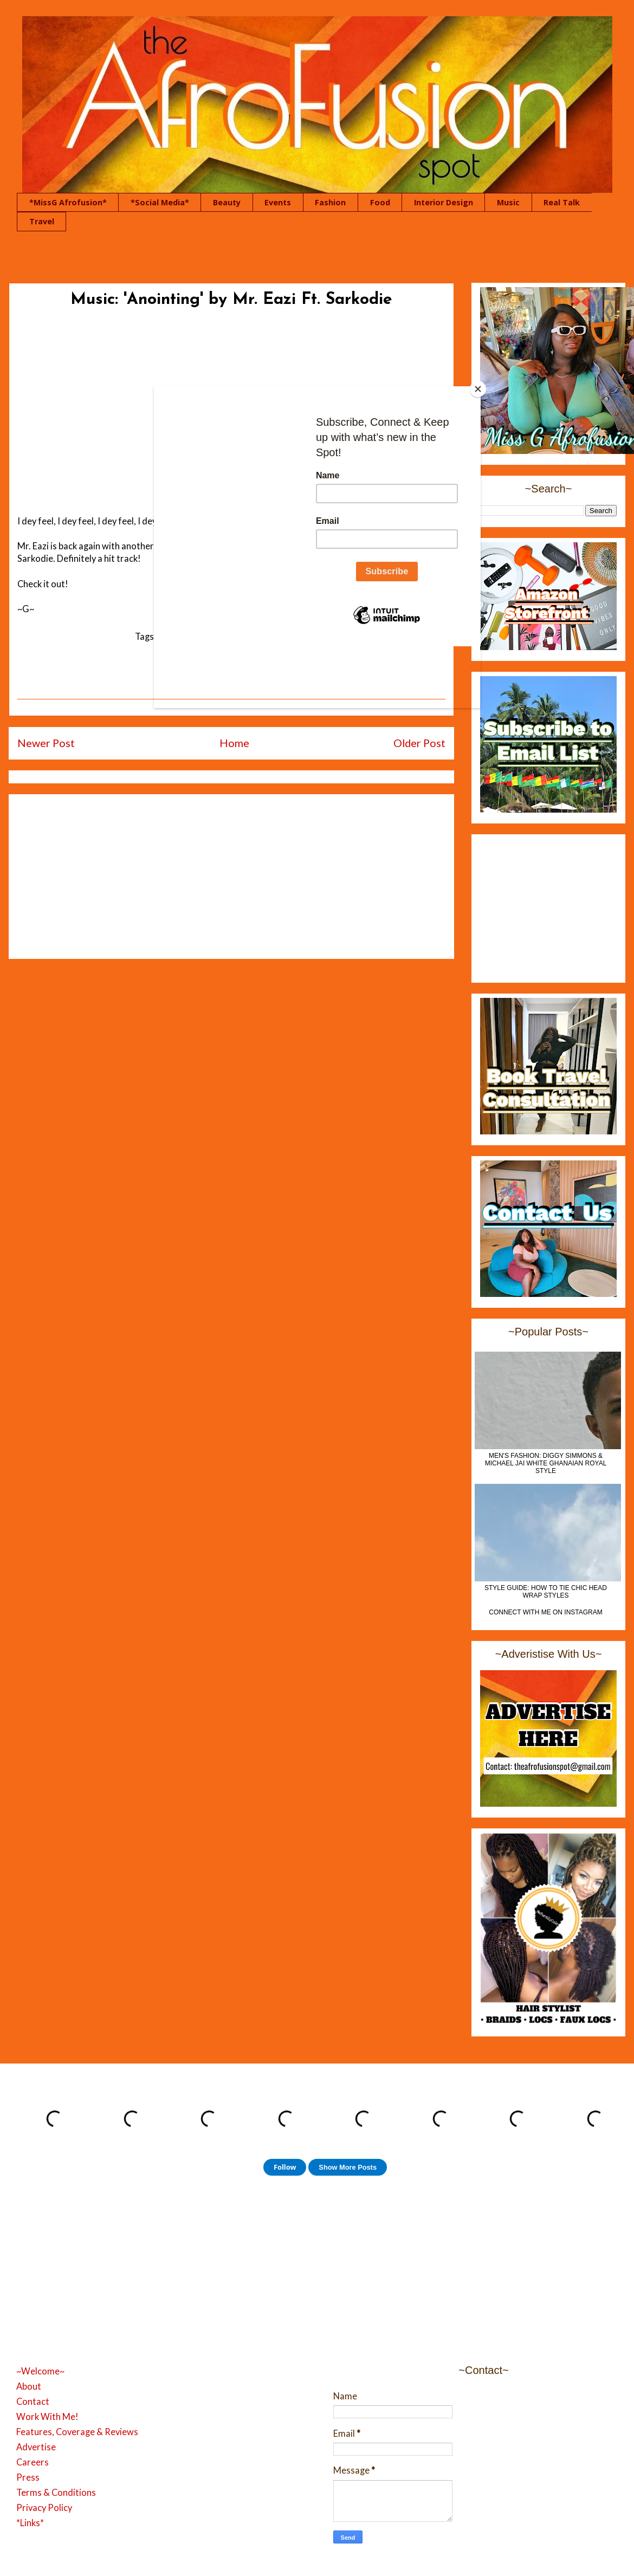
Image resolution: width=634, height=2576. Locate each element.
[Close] (478, 389)
